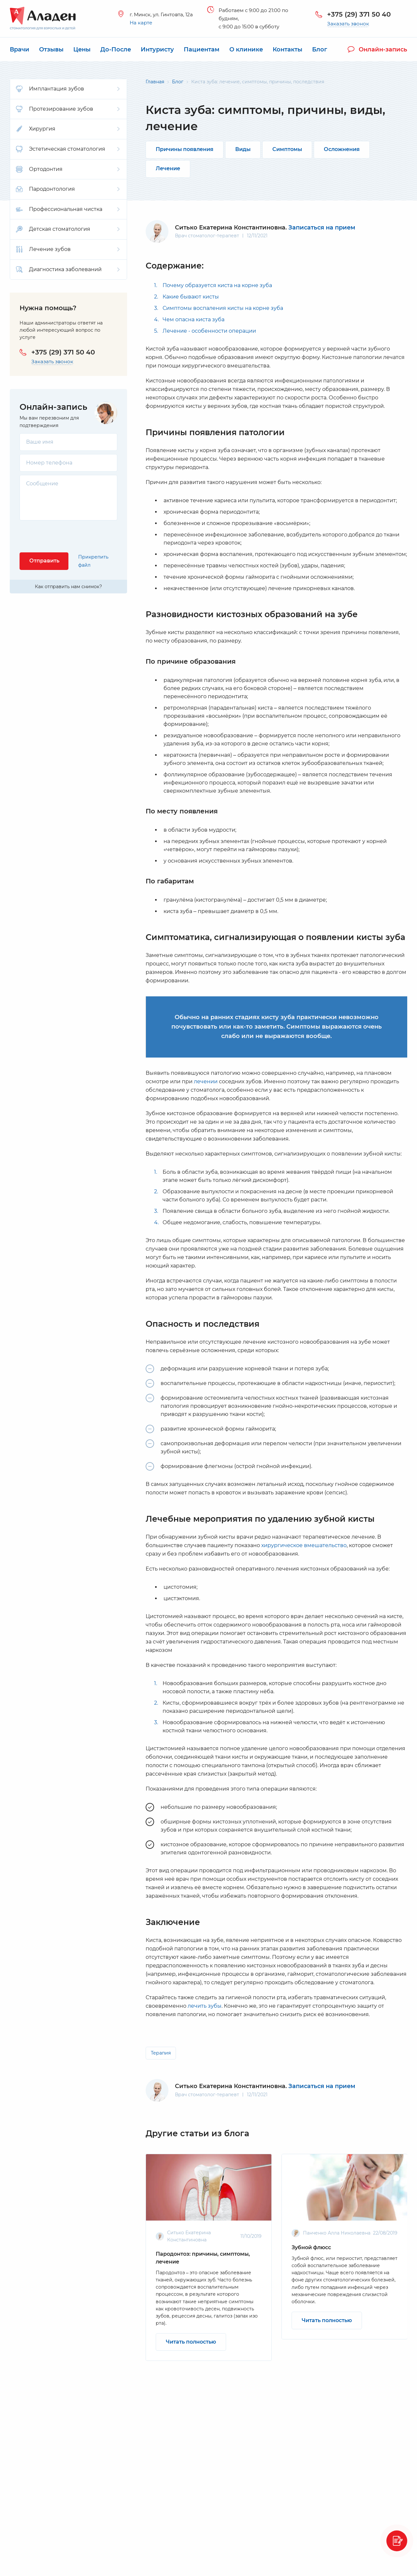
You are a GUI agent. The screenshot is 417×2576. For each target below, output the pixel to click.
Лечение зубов (68, 249)
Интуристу (157, 49)
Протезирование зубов (68, 109)
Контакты (287, 49)
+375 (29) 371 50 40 (359, 14)
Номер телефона (49, 463)
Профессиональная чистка (68, 209)
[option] (209, 2257)
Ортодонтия (68, 169)
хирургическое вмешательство (304, 1545)
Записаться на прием (321, 228)
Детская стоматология (68, 229)
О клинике (246, 49)
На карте (141, 23)
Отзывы (51, 49)
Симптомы (287, 149)
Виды (243, 149)
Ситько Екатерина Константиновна (230, 2086)
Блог (319, 49)
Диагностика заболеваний (68, 269)
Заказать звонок (348, 24)
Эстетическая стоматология (68, 149)
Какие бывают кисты (191, 297)
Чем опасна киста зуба (193, 319)
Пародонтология (68, 189)
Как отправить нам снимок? (68, 586)
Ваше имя (39, 442)
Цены (82, 49)
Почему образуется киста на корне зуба (217, 285)
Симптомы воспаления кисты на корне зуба (223, 308)
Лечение (168, 168)
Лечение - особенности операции (209, 331)
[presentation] (69, 536)
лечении (206, 1081)
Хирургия (68, 129)
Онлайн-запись (377, 49)
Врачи (19, 49)
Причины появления (184, 149)
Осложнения (342, 149)
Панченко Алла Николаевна (336, 2233)
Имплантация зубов (68, 89)
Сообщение (42, 483)
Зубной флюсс (311, 2247)
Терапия (161, 2053)
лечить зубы (205, 2006)
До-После (115, 49)
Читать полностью (191, 2342)
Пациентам (202, 49)
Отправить (44, 561)
